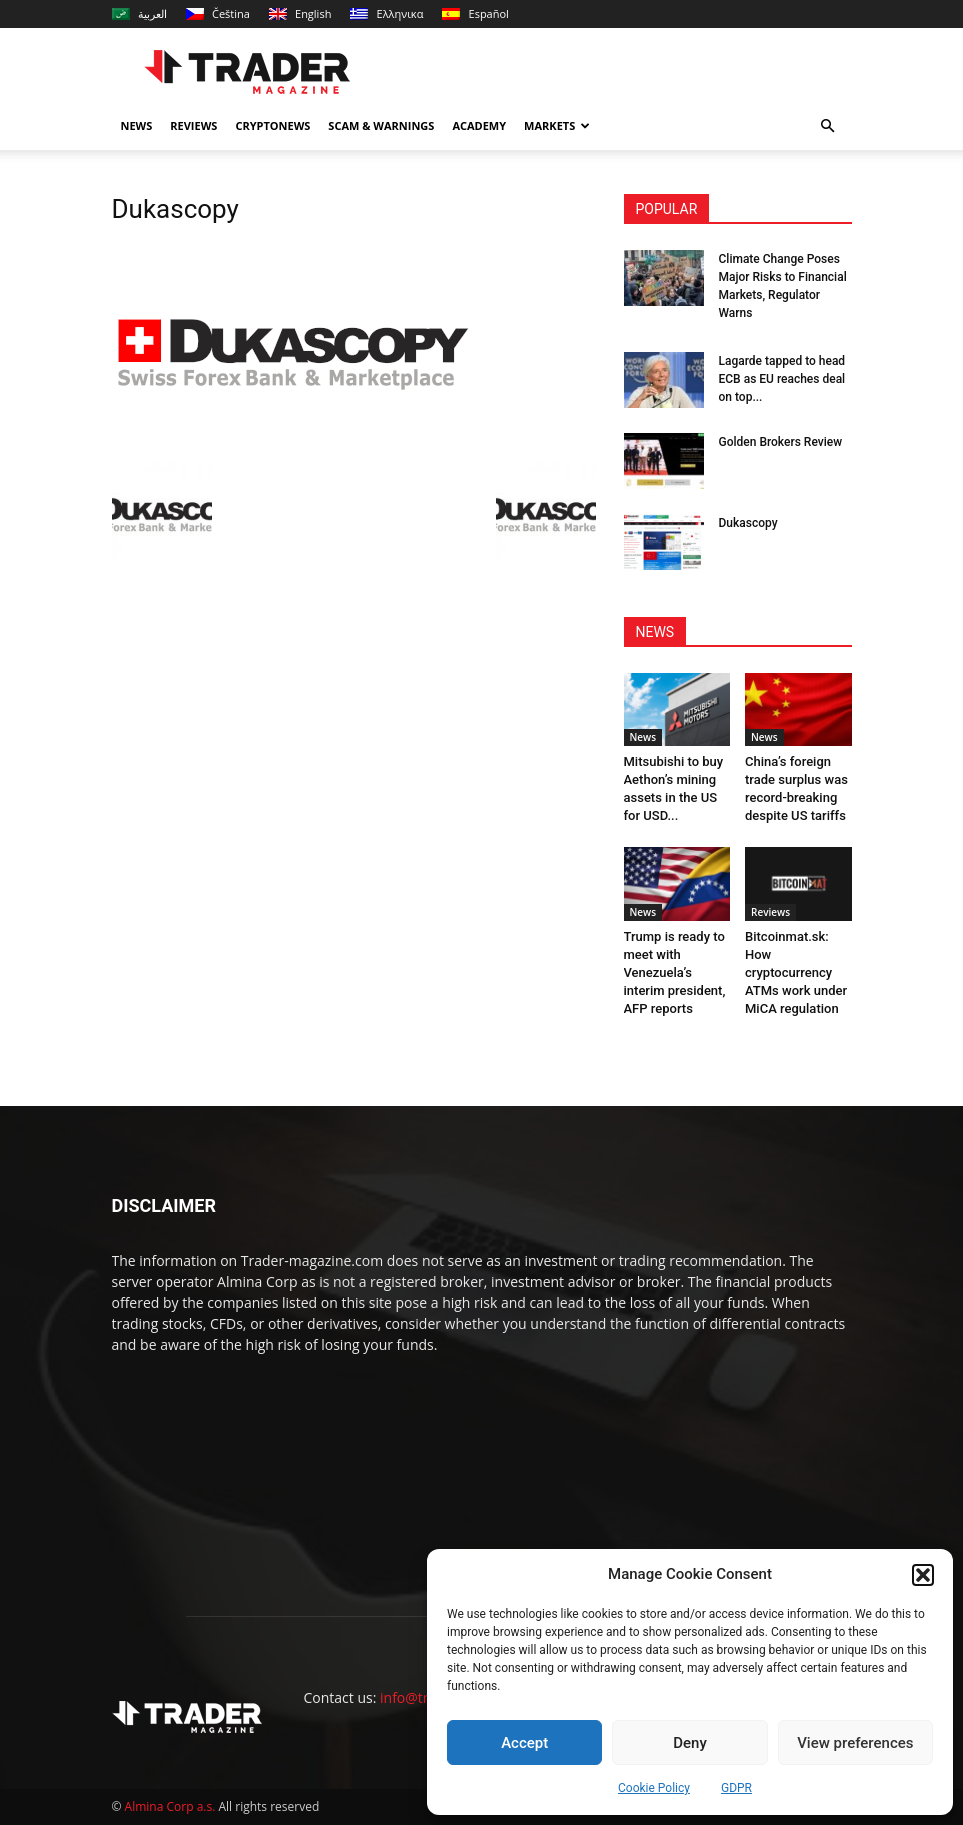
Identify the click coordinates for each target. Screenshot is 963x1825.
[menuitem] (139, 14)
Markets (557, 125)
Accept (524, 1743)
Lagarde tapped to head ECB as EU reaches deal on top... (782, 379)
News (137, 125)
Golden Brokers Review (781, 442)
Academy (479, 125)
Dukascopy (748, 523)
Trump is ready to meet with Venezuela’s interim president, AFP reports (675, 972)
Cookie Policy (654, 1788)
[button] (923, 1575)
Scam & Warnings (381, 125)
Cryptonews (272, 125)
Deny (690, 1743)
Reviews (193, 125)
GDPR (736, 1788)
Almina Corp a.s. (170, 1806)
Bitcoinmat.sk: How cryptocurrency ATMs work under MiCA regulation (796, 972)
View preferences (855, 1743)
